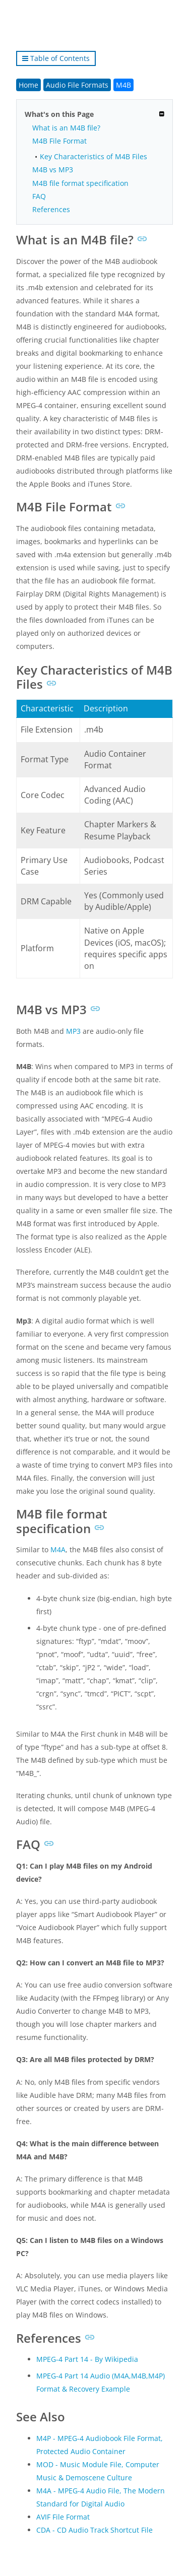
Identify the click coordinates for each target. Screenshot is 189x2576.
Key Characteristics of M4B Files (93, 156)
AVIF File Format (63, 2517)
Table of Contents (56, 58)
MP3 (73, 1031)
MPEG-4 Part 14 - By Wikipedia (87, 2359)
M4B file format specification (80, 183)
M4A (58, 1549)
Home (28, 85)
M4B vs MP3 (52, 169)
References (51, 209)
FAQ (39, 196)
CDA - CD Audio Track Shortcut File (94, 2530)
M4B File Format (59, 141)
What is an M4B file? (66, 128)
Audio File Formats (77, 85)
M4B (123, 85)
